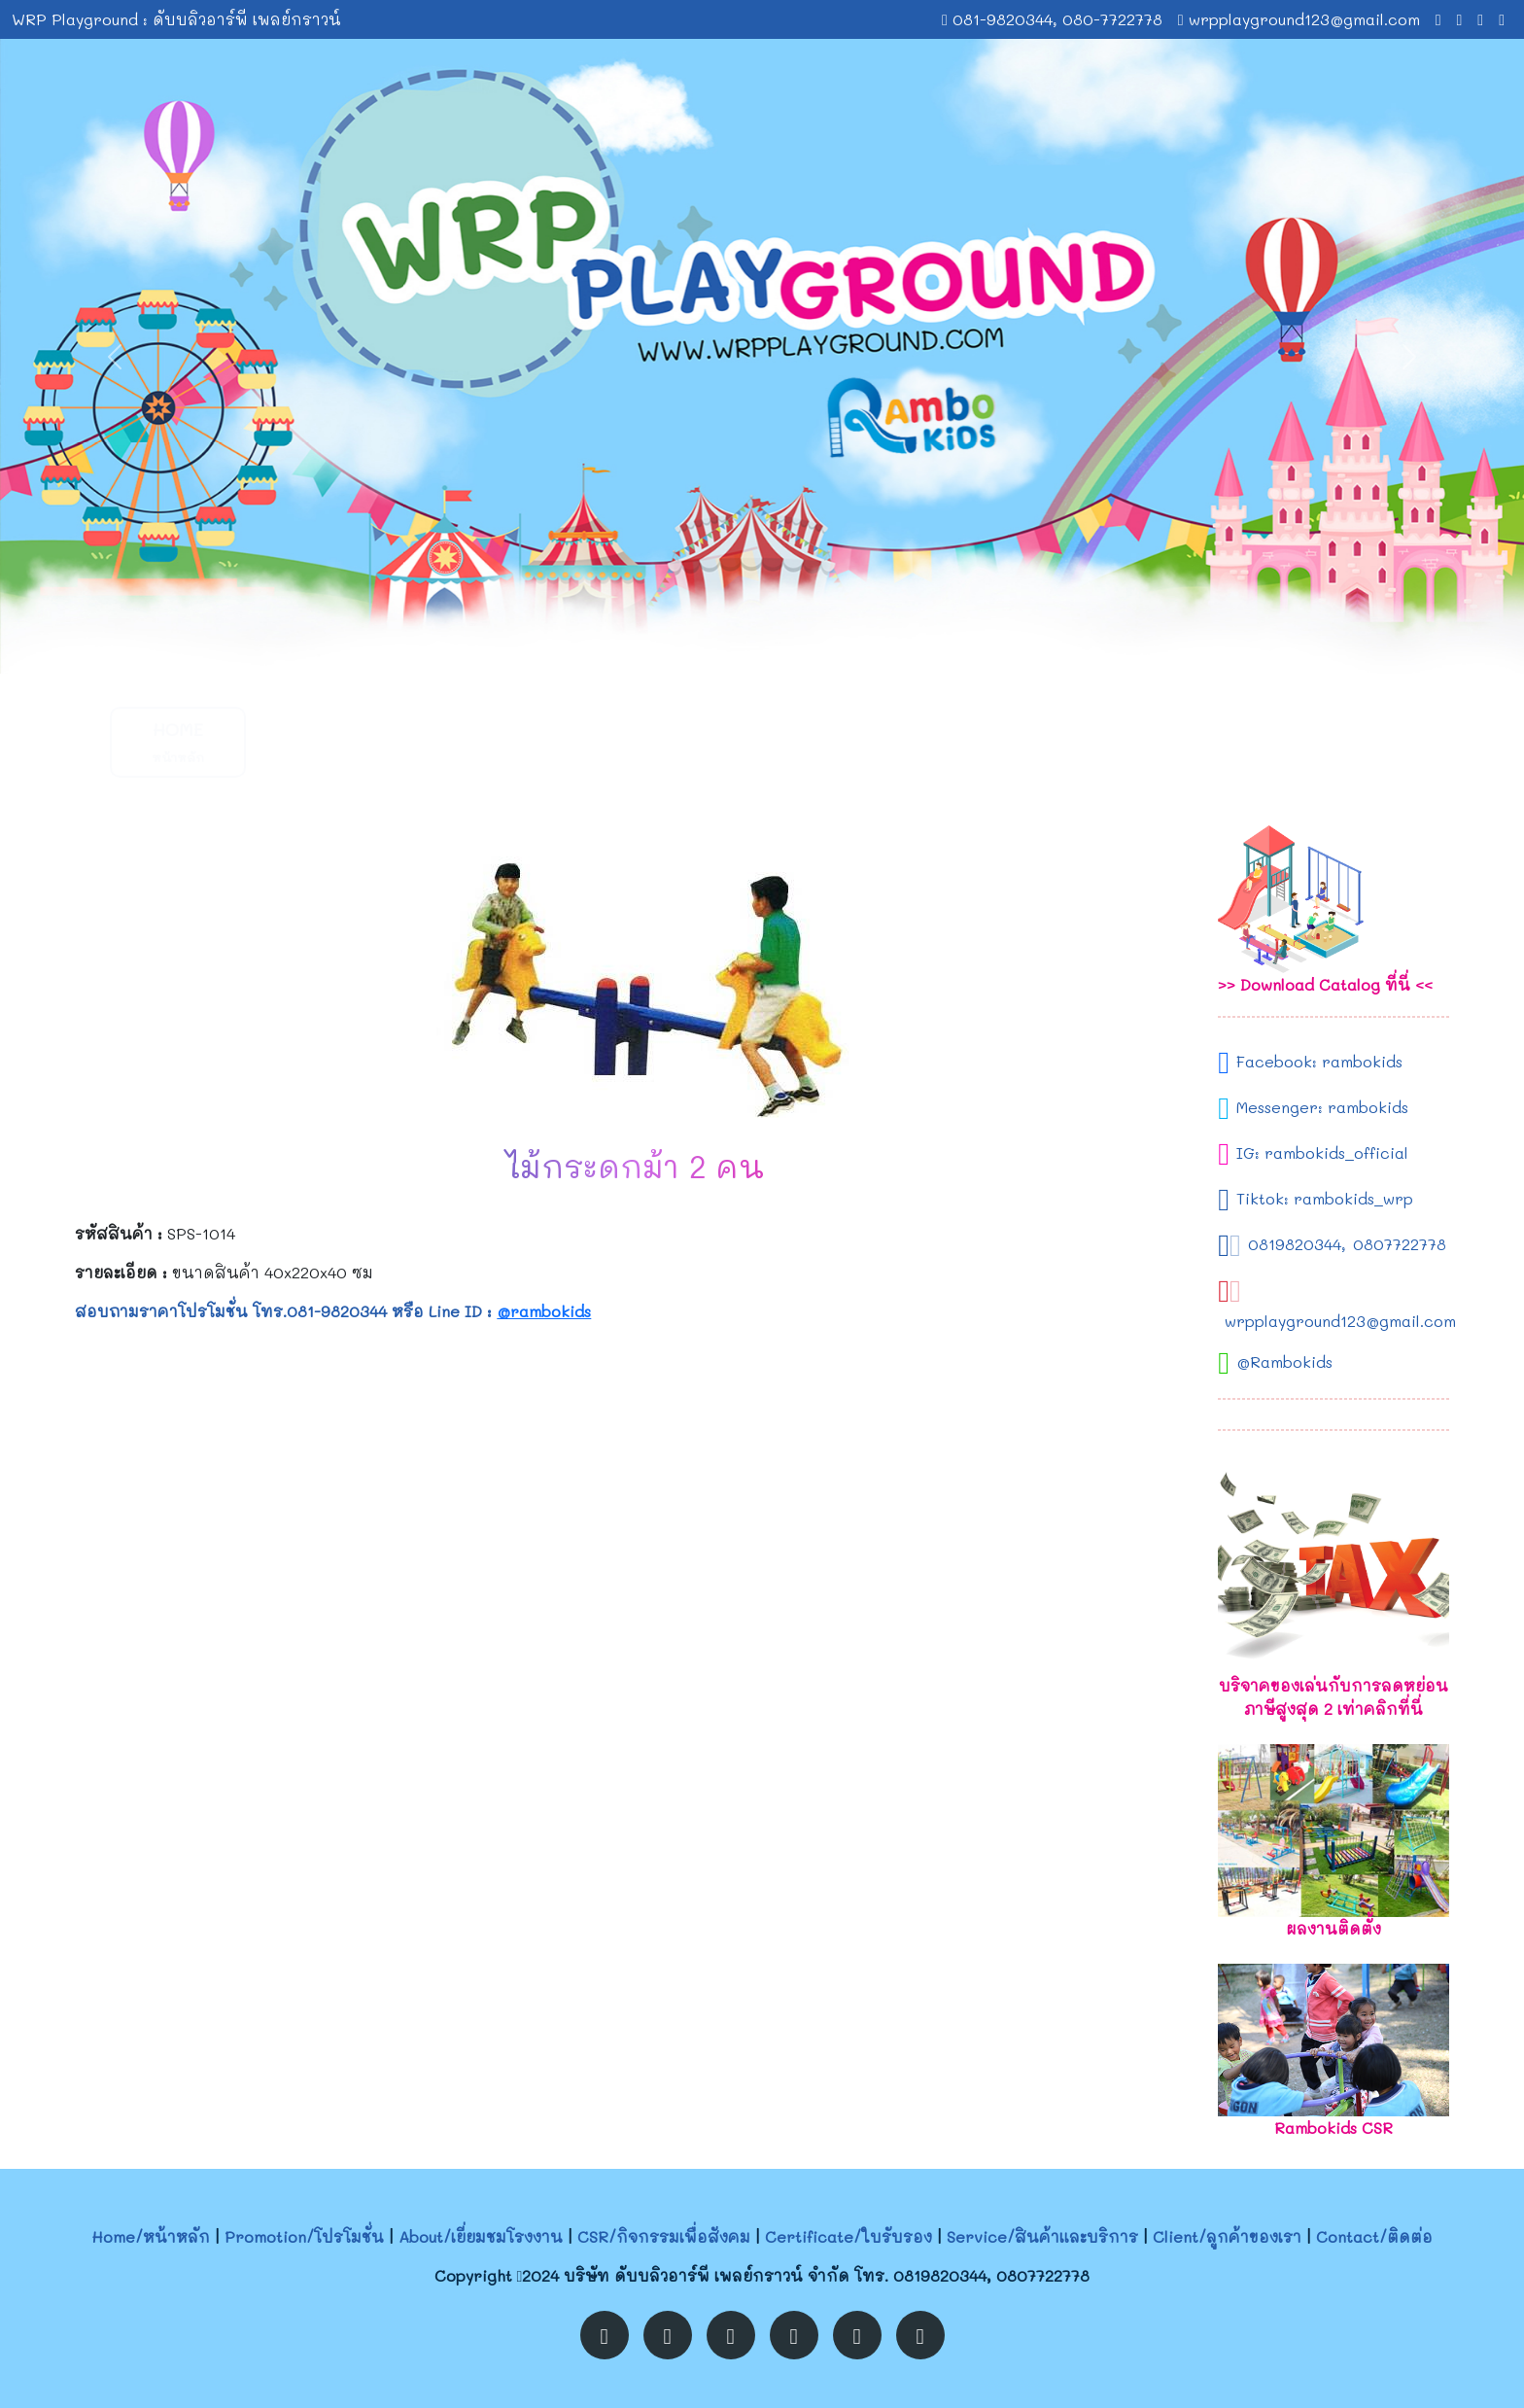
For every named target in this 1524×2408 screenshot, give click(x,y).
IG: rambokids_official (1322, 1152)
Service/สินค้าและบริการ (1042, 2236)
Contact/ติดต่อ (1374, 2236)
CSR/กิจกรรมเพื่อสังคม (663, 2236)
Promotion (323, 741)
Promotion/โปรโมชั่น (304, 2236)
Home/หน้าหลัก (150, 2236)
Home (178, 741)
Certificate (762, 741)
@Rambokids (1284, 1361)
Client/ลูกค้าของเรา (1227, 2236)
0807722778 (1399, 1244)
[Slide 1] (744, 647)
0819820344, (1297, 1244)
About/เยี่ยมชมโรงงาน (480, 2236)
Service (907, 741)
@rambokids (544, 1311)
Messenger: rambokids (1322, 1107)
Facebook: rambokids (1319, 1061)
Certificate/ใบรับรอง (848, 2236)
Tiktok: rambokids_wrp (1324, 1198)
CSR (615, 741)
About (470, 741)
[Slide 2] (779, 647)
